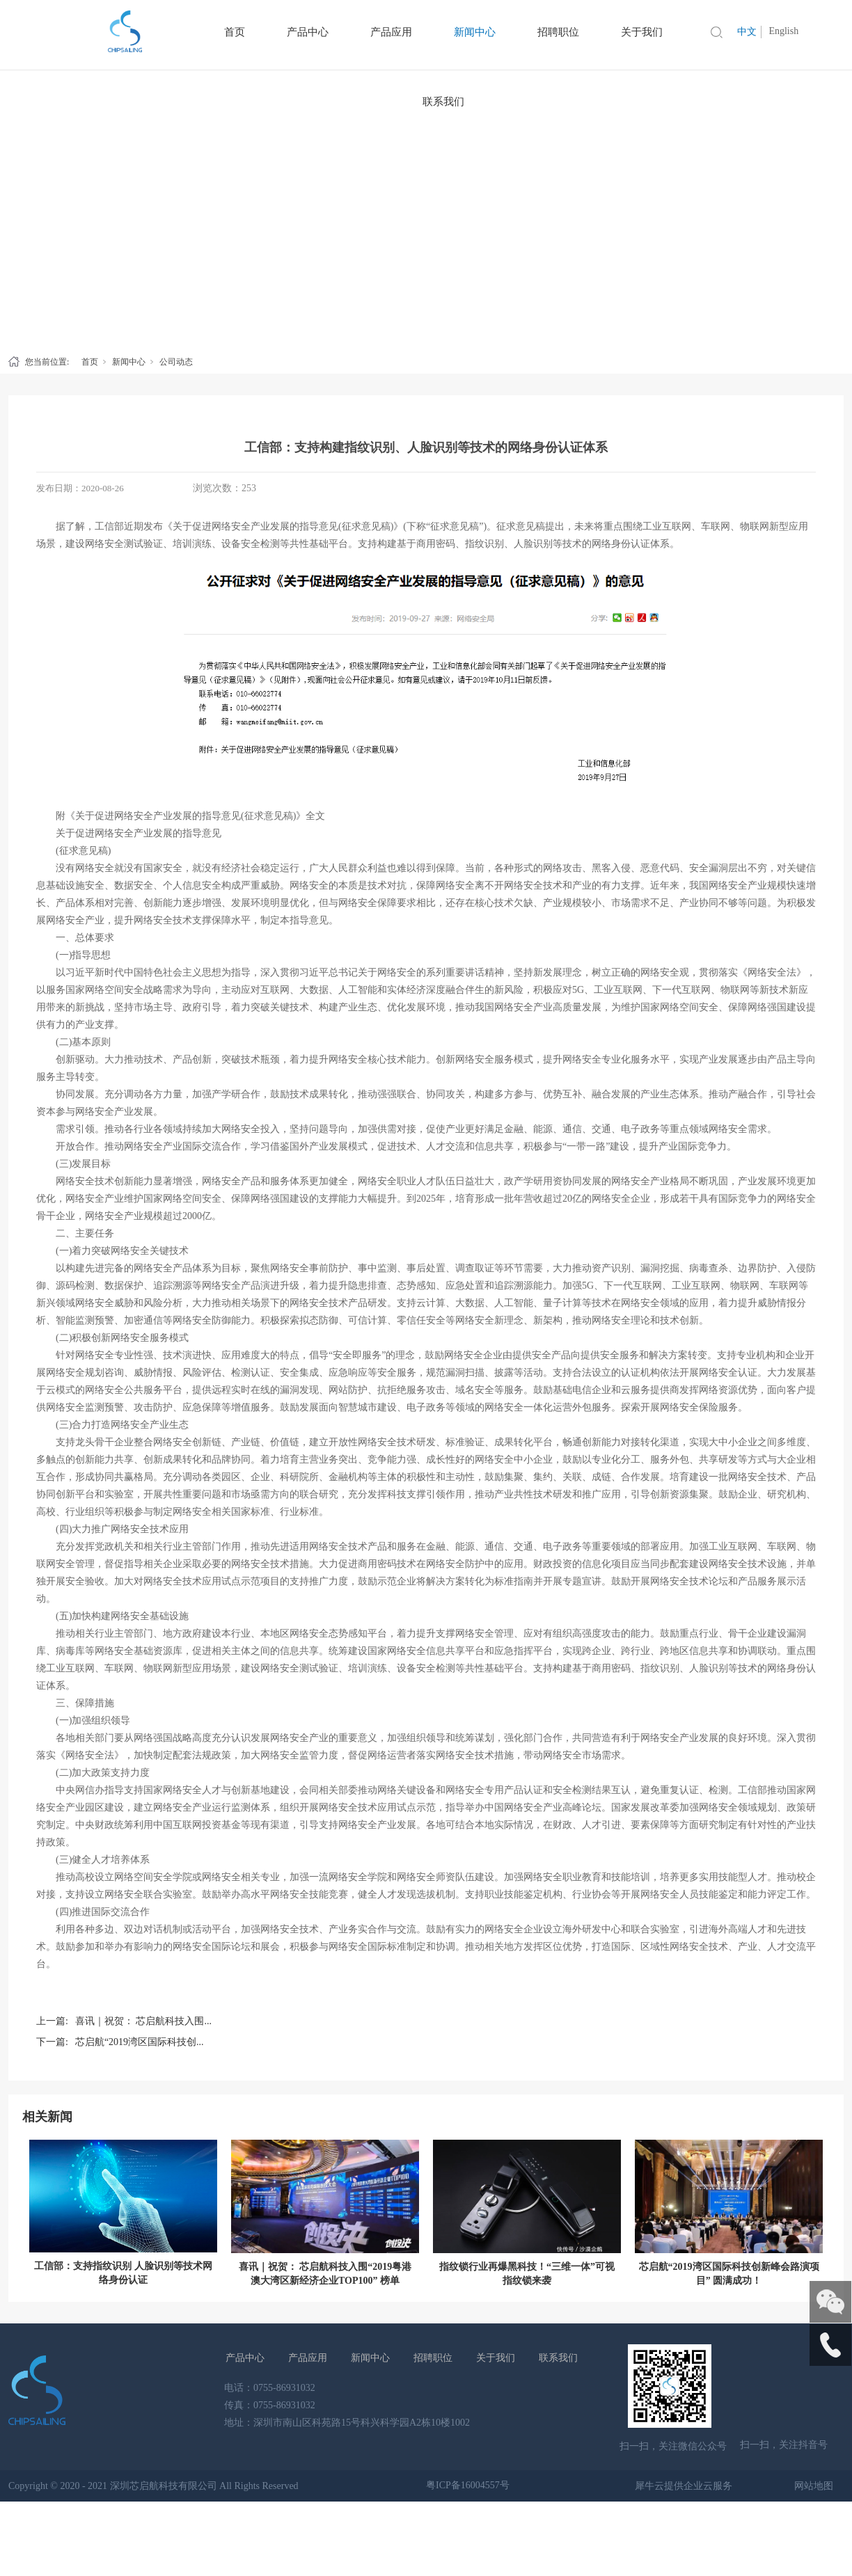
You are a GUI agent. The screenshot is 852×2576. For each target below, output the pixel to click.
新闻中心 (128, 362)
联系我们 (443, 101)
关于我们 (495, 2358)
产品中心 (245, 2358)
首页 (89, 362)
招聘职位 (432, 2358)
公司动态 (176, 362)
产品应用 (307, 2358)
